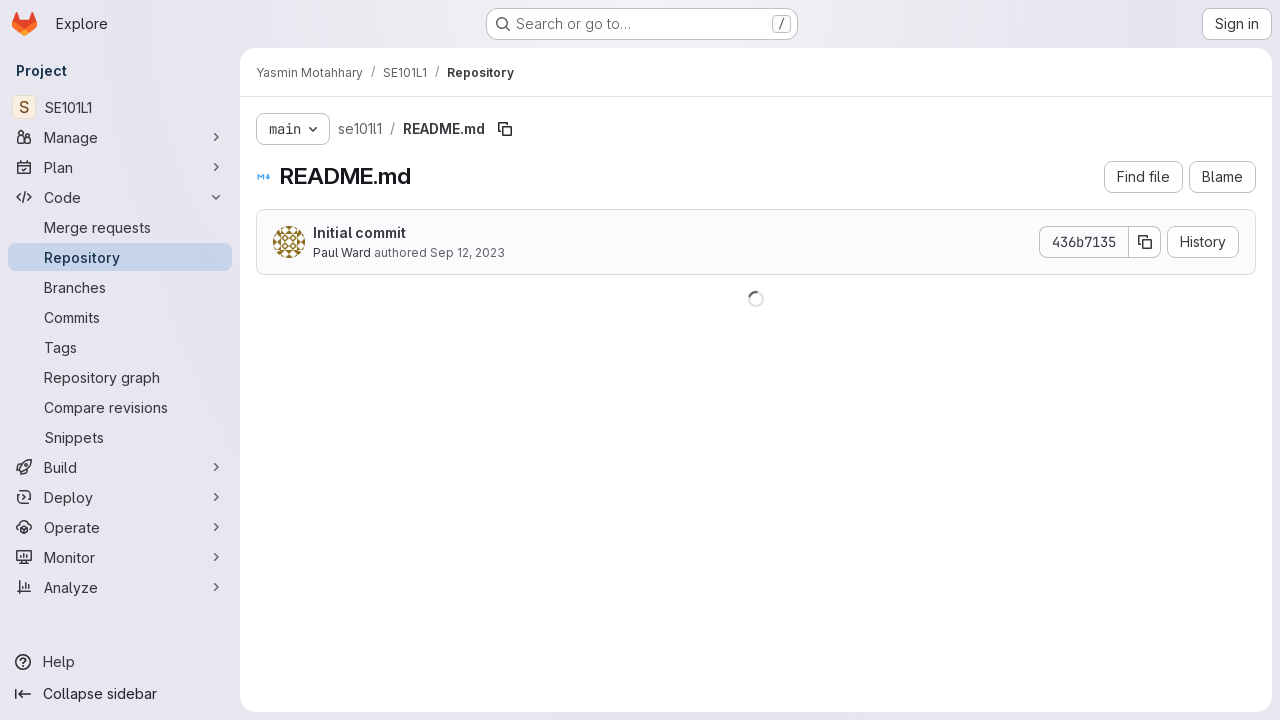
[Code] (120, 197)
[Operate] (120, 527)
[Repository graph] (120, 377)
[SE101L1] (120, 107)
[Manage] (120, 137)
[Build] (120, 467)
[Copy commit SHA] (1145, 242)
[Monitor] (120, 557)
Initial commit (359, 232)
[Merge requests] (120, 227)
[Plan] (120, 167)
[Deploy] (120, 497)
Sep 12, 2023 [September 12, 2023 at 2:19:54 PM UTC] (467, 252)
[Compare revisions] (120, 407)
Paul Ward (342, 252)
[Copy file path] (505, 129)
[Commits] (120, 317)
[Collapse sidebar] (120, 694)
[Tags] (120, 347)
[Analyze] (120, 587)
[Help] (120, 662)
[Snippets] (120, 437)
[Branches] (120, 287)
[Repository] (120, 257)
